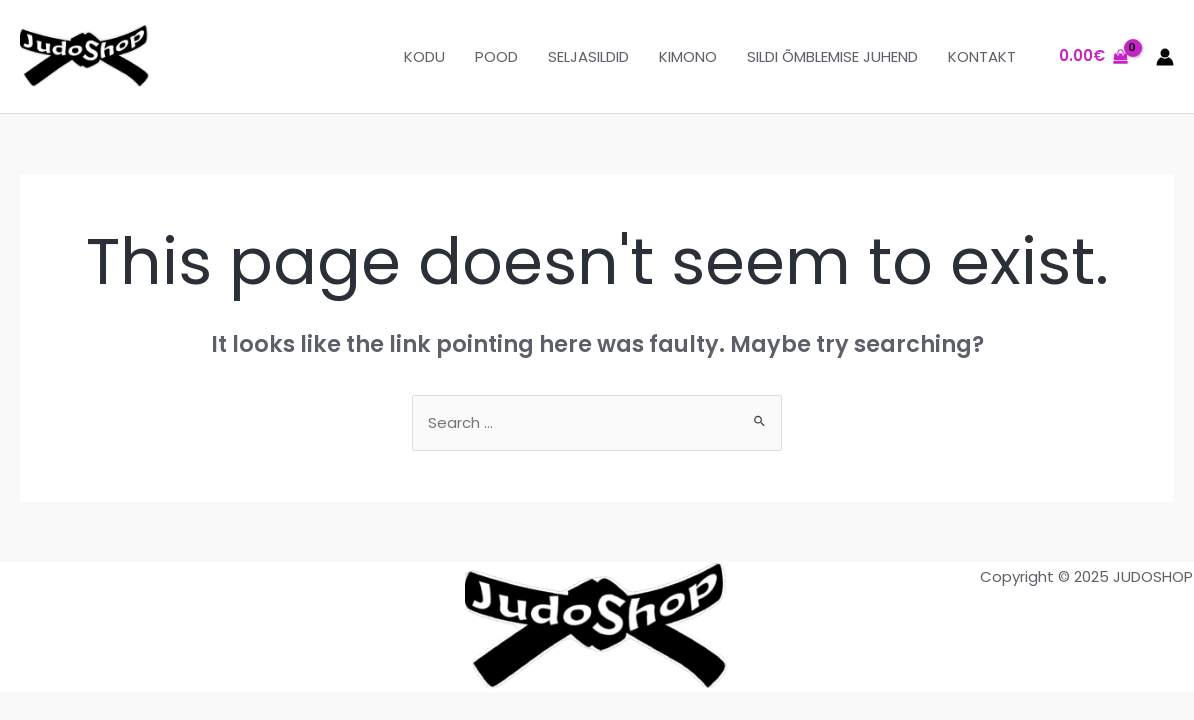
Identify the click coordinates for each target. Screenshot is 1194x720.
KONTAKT (982, 56)
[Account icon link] (1165, 57)
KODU (424, 56)
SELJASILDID (588, 56)
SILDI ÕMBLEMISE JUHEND (832, 56)
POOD (496, 56)
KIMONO (688, 56)
